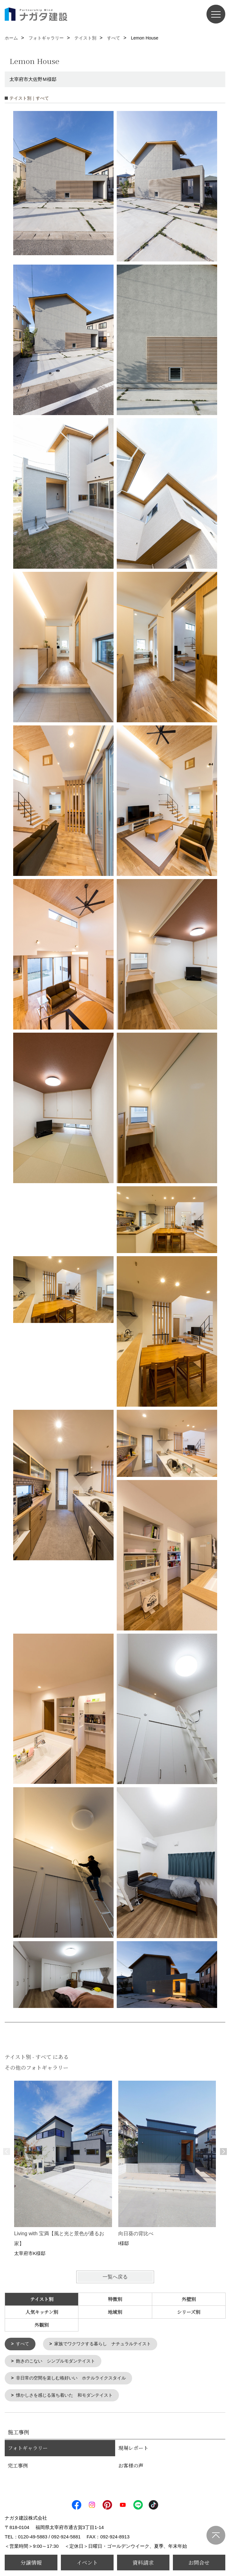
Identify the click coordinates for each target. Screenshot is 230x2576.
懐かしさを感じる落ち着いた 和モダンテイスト (68, 2397)
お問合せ (199, 2562)
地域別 (115, 2312)
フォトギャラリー (28, 2449)
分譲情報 (31, 2562)
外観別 (42, 2324)
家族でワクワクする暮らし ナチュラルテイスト (107, 2344)
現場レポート (133, 2449)
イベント (87, 2562)
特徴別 (115, 2299)
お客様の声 (130, 2467)
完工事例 (18, 2467)
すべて (23, 2344)
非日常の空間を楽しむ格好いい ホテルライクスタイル (75, 2379)
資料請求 (143, 2562)
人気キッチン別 (41, 2312)
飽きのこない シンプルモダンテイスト (58, 2361)
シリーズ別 (188, 2312)
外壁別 (189, 2299)
